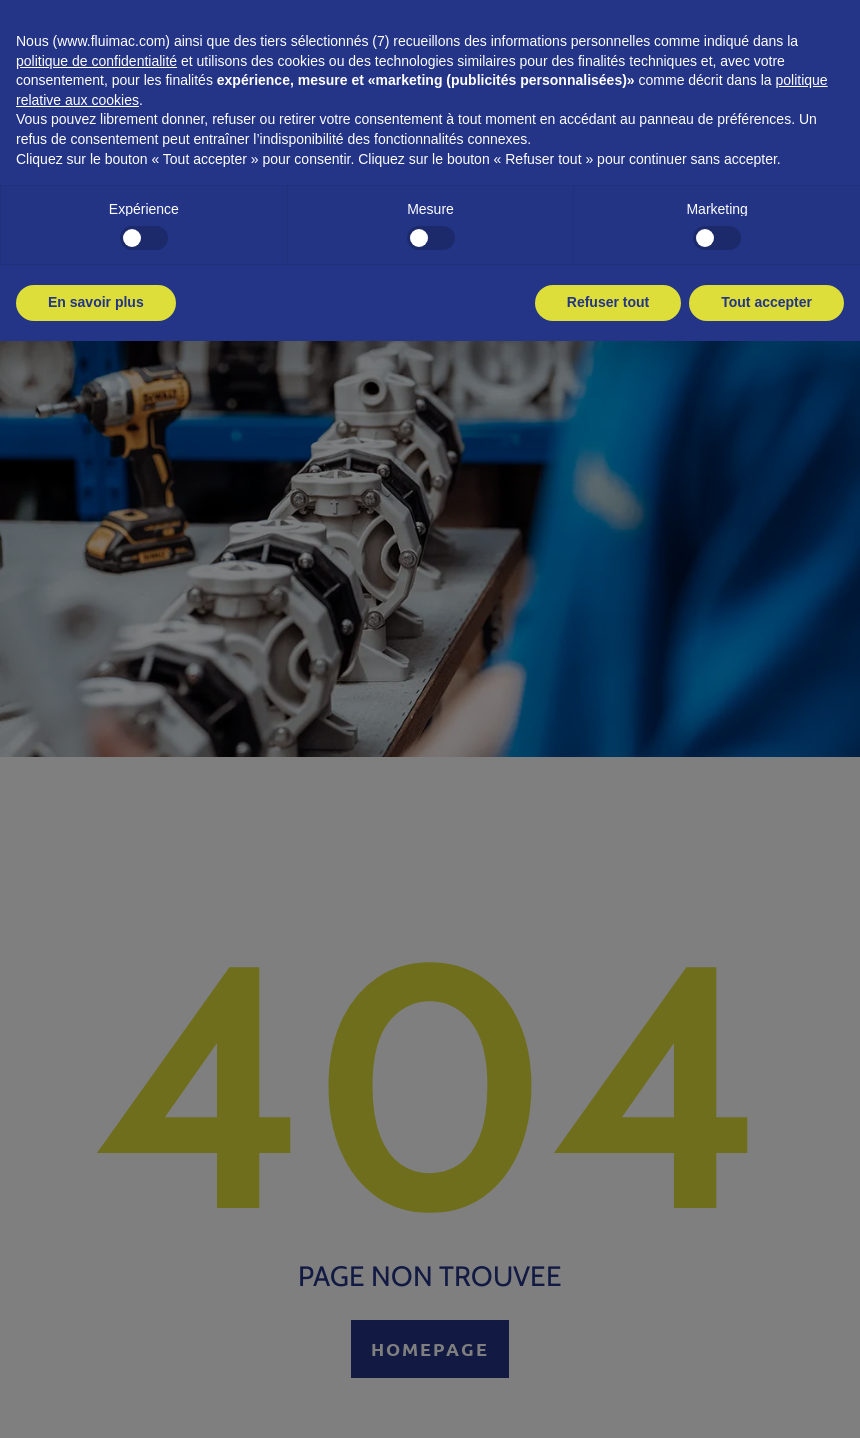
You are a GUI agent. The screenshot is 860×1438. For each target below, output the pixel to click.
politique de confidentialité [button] (96, 61)
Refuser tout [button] (608, 302)
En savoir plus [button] (96, 302)
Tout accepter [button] (766, 302)
